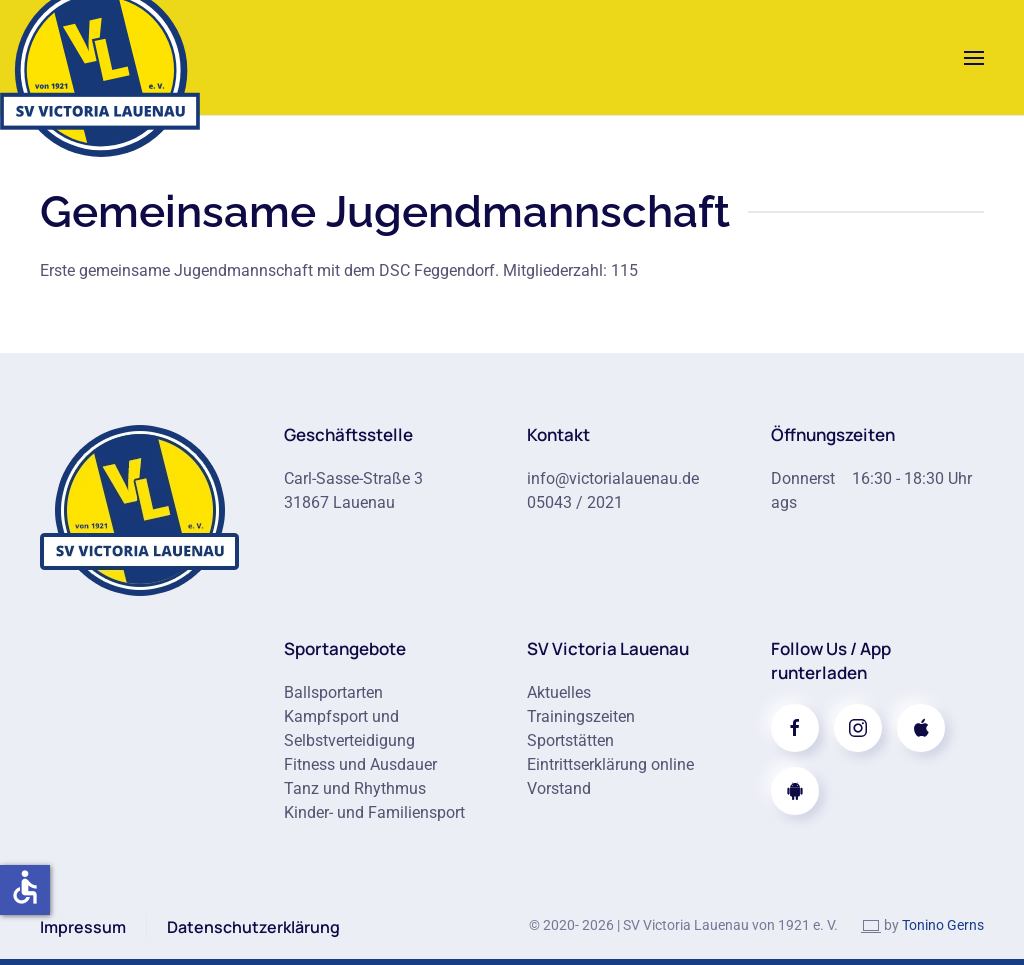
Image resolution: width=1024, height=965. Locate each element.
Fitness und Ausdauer (360, 764)
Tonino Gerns (943, 925)
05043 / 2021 (575, 502)
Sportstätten (570, 740)
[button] (974, 57)
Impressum (83, 927)
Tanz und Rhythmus (355, 788)
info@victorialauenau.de (613, 478)
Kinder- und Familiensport (374, 812)
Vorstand (559, 788)
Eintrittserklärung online (610, 764)
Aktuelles (559, 692)
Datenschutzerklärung (253, 927)
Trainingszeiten (581, 716)
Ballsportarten (333, 692)
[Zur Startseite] (140, 508)
